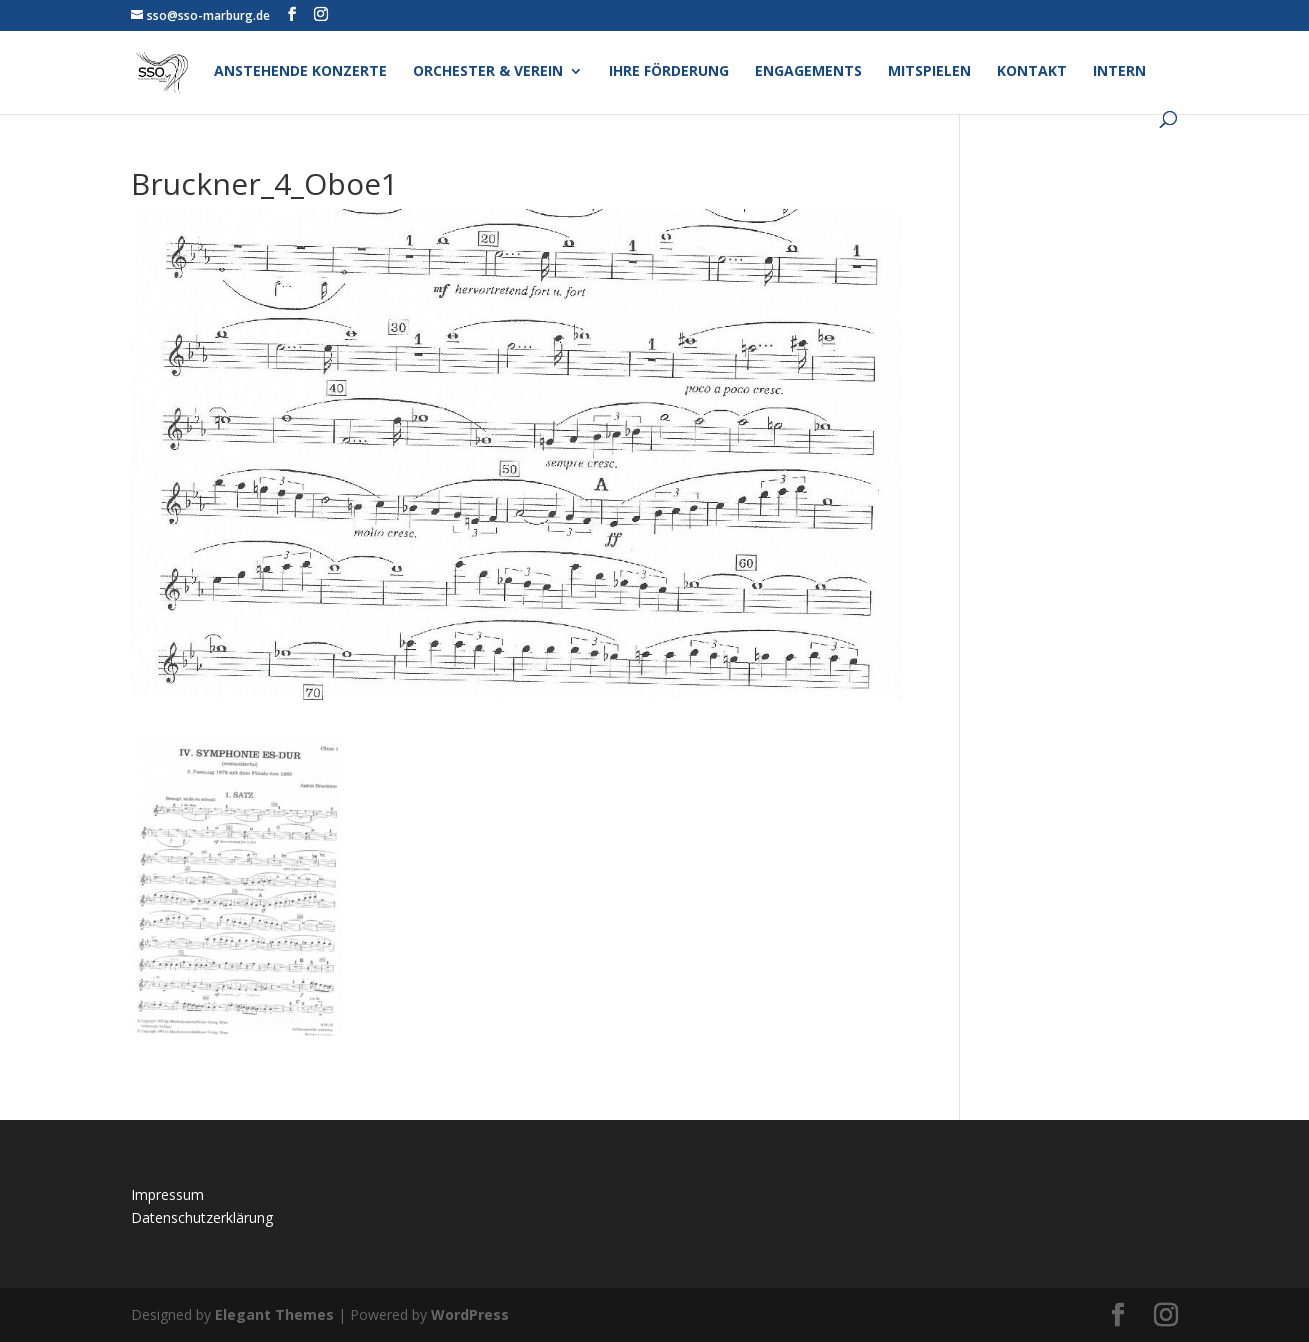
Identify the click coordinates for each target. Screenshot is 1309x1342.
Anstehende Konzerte (300, 72)
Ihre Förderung (669, 72)
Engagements (808, 72)
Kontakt (1032, 72)
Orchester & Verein (488, 72)
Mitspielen (929, 72)
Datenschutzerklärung (202, 1217)
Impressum (167, 1194)
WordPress (470, 1314)
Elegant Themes (274, 1314)
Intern (1119, 72)
